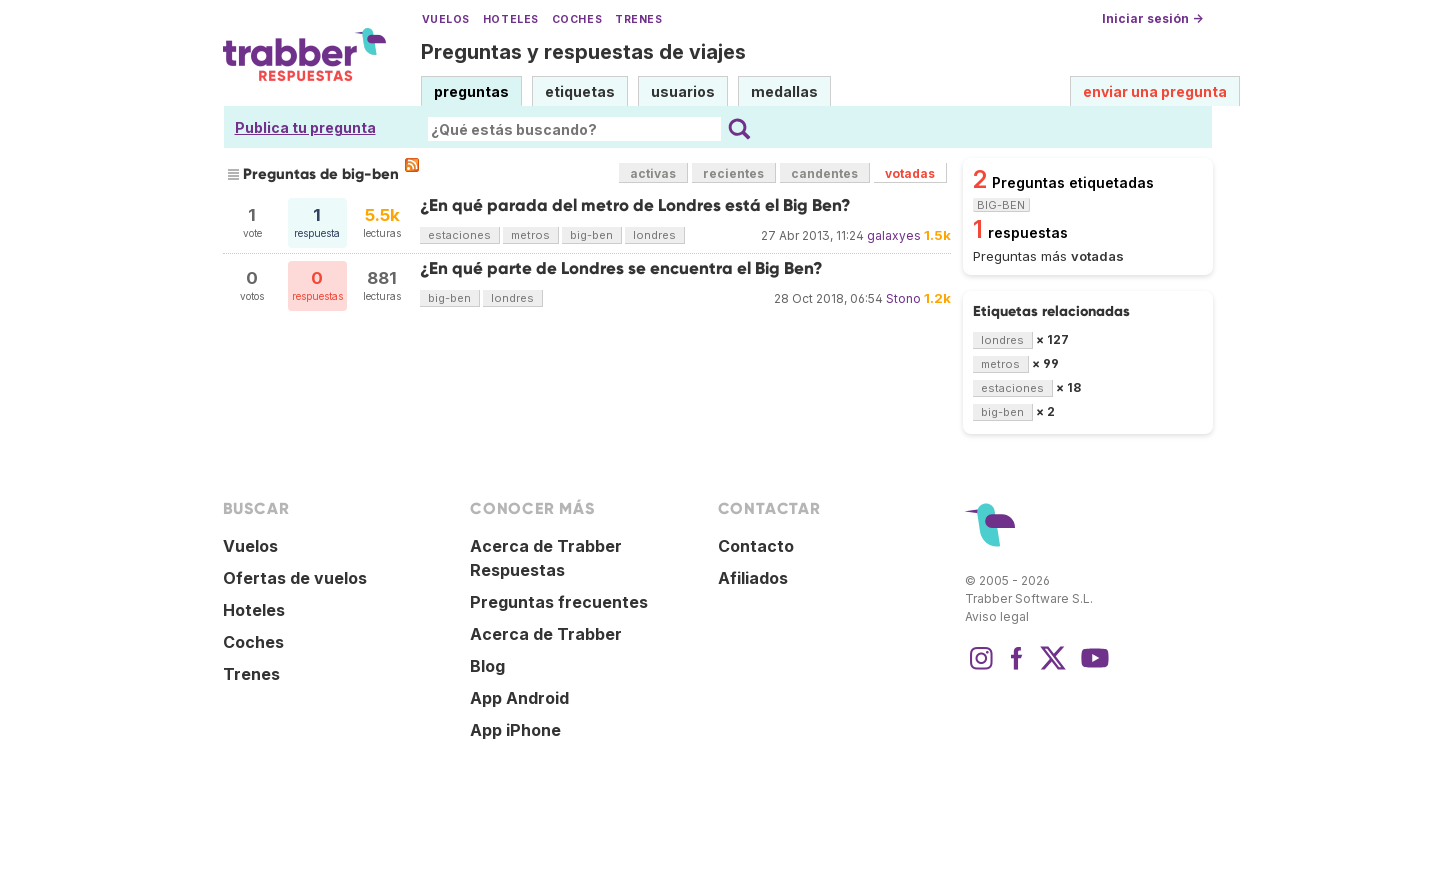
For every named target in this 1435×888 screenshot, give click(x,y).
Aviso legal (997, 616)
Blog (487, 666)
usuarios (683, 91)
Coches (577, 19)
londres (654, 235)
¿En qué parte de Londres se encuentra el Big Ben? (621, 268)
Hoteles (511, 19)
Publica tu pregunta (305, 127)
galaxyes (894, 235)
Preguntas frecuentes (559, 602)
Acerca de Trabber (546, 634)
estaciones (459, 235)
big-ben (591, 235)
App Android (519, 698)
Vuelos (446, 19)
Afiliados (753, 578)
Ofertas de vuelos (295, 578)
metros (530, 235)
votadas (910, 173)
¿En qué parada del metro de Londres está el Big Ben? (635, 205)
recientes (733, 173)
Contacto (756, 546)
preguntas (471, 91)
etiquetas (580, 91)
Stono (903, 298)
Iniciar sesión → (1152, 18)
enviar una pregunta (1155, 91)
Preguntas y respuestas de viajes (583, 52)
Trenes (638, 19)
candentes (824, 173)
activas (653, 173)
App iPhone (515, 730)
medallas (784, 91)
